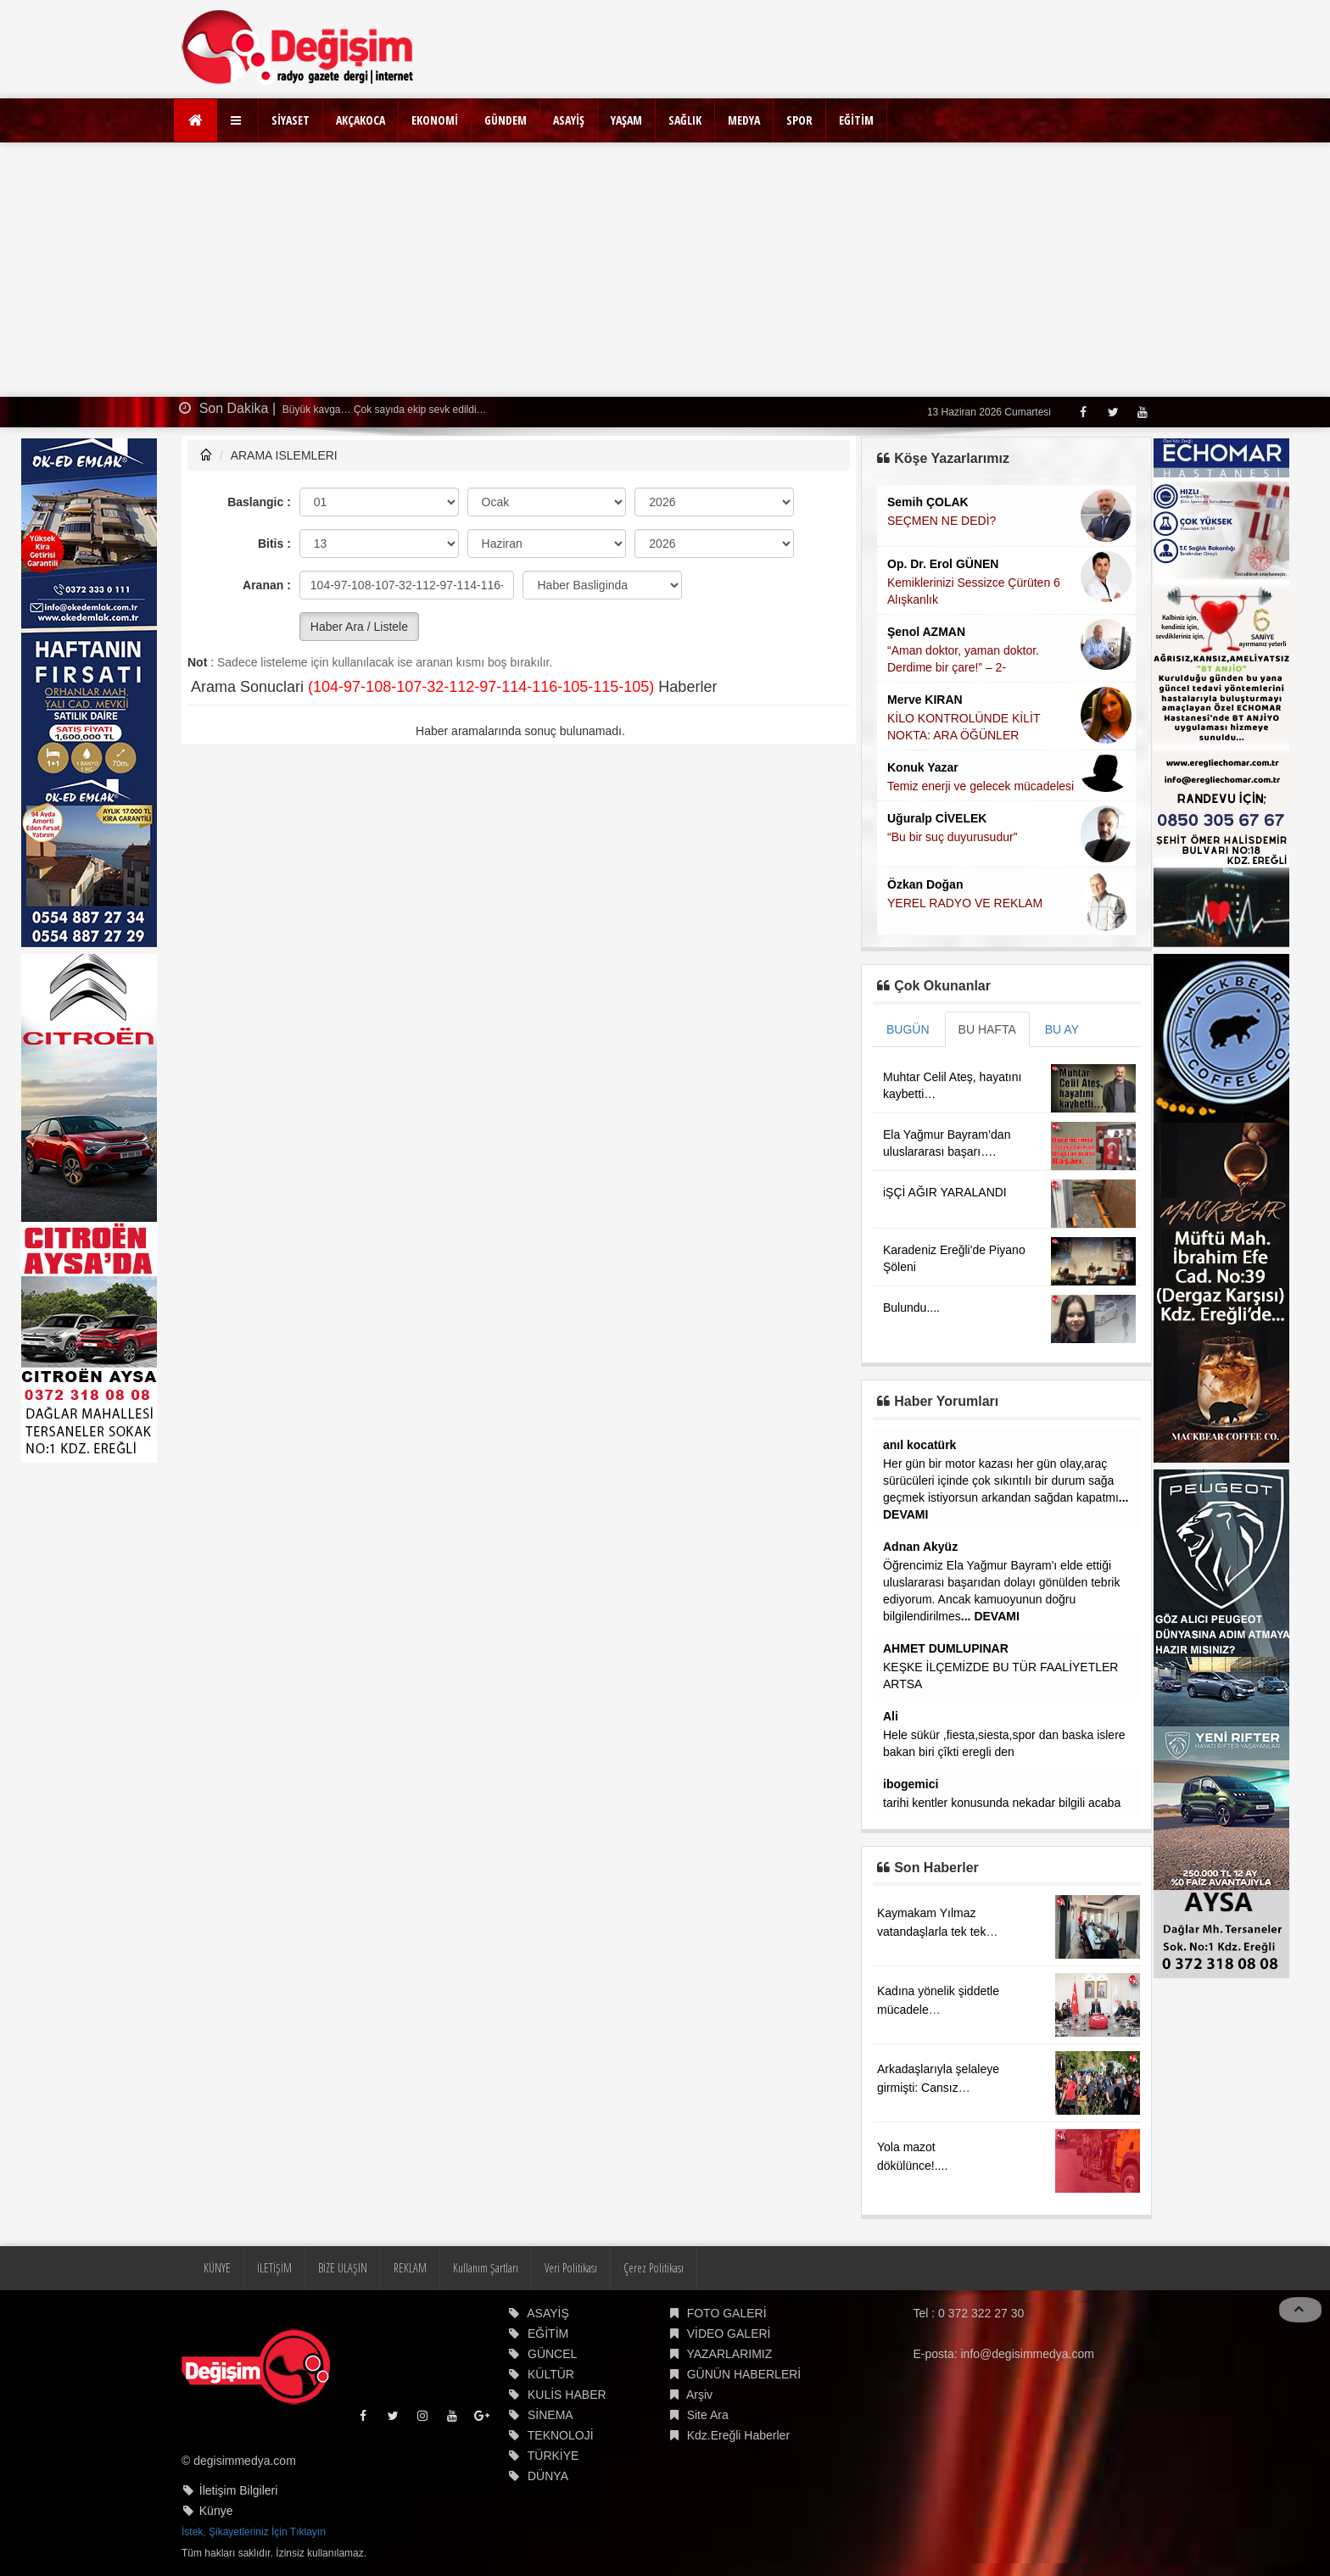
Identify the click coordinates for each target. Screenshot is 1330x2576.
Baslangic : (259, 502)
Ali (890, 1716)
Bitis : (274, 543)
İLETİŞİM (274, 2268)
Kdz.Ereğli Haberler (738, 2435)
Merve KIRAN (925, 699)
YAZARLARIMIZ (729, 2354)
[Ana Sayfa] (195, 120)
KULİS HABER (567, 2394)
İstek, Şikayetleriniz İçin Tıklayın (254, 2532)
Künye (216, 2510)
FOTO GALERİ (727, 2313)
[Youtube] (1142, 412)
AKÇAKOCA (360, 120)
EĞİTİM (856, 120)
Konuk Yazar (922, 767)
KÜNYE (217, 2268)
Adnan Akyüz (920, 1546)
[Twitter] (1112, 412)
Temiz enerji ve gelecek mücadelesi (980, 786)
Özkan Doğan (925, 884)
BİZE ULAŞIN (342, 2268)
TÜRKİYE (553, 2455)
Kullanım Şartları (485, 2268)
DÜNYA (548, 2476)
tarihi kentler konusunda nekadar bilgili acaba (1001, 1802)
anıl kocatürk (919, 1445)
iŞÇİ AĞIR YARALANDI (945, 1192)
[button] (238, 120)
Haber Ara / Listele (359, 626)
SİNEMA (550, 2415)
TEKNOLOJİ (561, 2435)
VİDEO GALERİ (729, 2333)
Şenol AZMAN (926, 631)
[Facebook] (1083, 412)
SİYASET (290, 120)
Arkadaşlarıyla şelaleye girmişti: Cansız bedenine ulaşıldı (938, 2087)
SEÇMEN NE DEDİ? (941, 520)
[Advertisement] (665, 269)
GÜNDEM (505, 120)
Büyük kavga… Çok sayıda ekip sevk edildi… (383, 409)
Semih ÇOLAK (928, 502)
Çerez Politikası (653, 2268)
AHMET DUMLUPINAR (946, 1648)
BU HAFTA (987, 1029)
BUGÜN (908, 1029)
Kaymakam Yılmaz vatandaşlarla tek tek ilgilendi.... (931, 1931)
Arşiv (699, 2394)
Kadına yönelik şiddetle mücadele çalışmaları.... (938, 2009)
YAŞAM (626, 120)
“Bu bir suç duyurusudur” (952, 837)
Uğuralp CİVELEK (936, 818)
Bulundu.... (911, 1307)
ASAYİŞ (568, 120)
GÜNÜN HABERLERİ (744, 2374)
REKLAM (410, 2268)
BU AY (1062, 1029)
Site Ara (708, 2415)
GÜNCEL (552, 2354)
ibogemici (910, 1784)
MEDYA (744, 120)
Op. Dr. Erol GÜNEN (942, 564)
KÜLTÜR (551, 2374)
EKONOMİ (434, 120)
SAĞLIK (684, 120)
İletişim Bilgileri (238, 2490)
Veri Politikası (571, 2268)
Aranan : (267, 585)
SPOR (799, 120)
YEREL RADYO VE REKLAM (964, 903)
